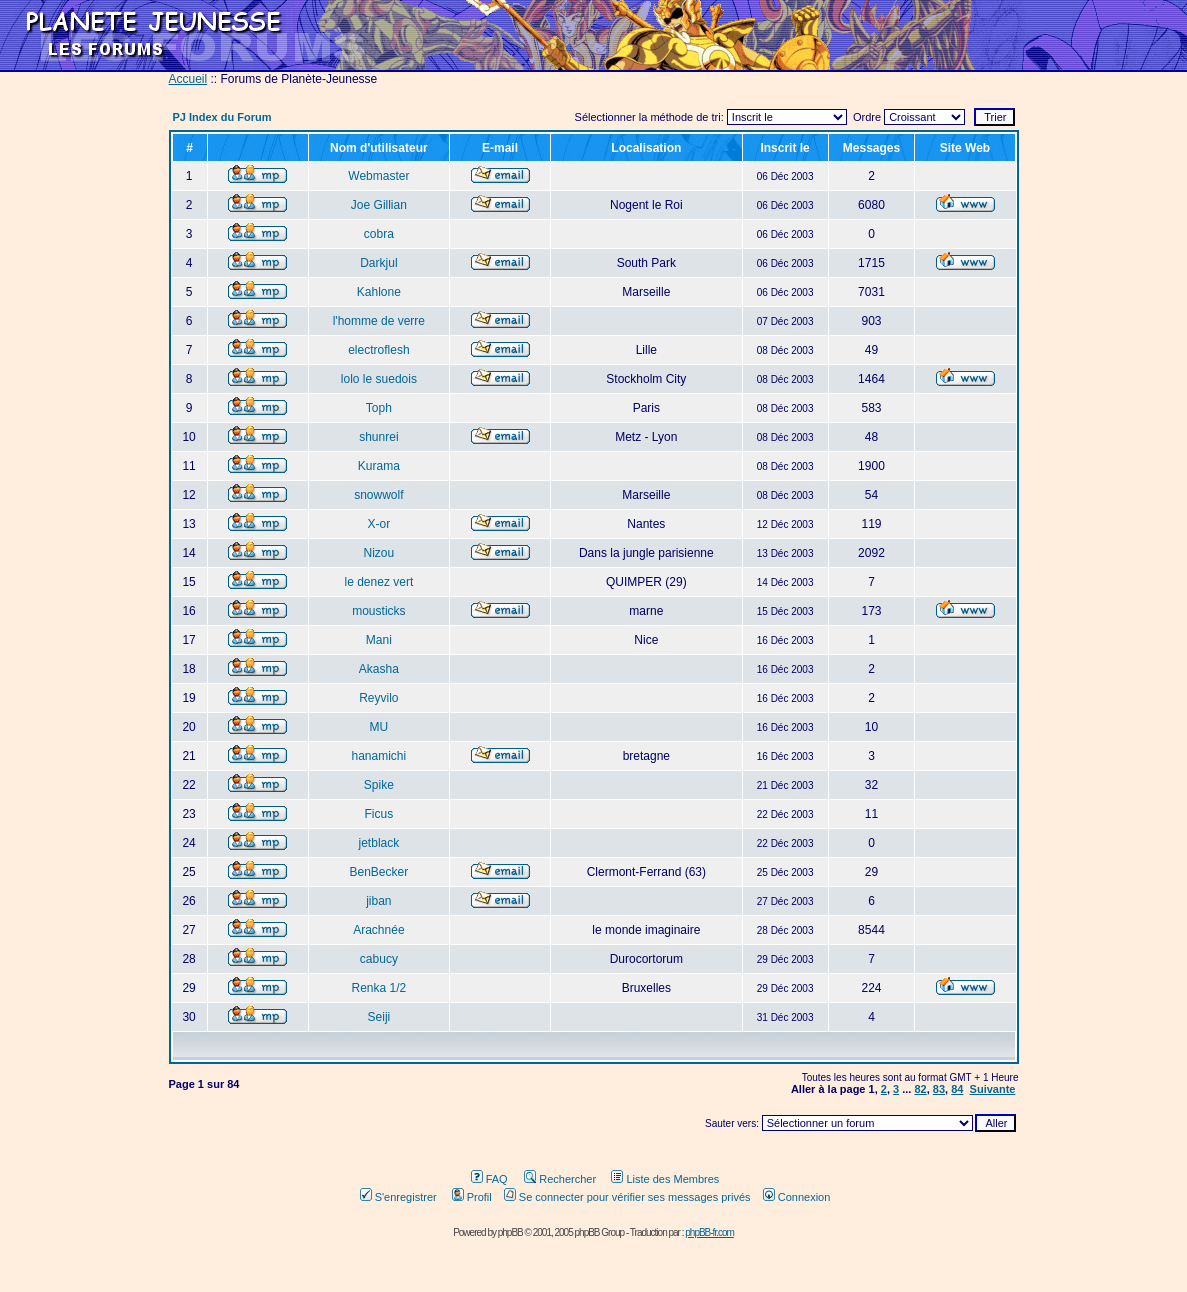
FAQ (489, 1179)
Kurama (379, 466)
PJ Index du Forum (222, 117)
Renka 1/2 (379, 988)
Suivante (993, 1089)
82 (920, 1089)
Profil (472, 1197)
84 (957, 1089)
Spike (379, 785)
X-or (379, 524)
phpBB (510, 1232)
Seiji (379, 1017)
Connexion (797, 1197)
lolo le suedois (379, 379)
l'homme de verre (379, 321)
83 (939, 1089)
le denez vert (379, 582)
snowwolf (378, 495)
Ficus (379, 814)
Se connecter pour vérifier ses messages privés (627, 1197)
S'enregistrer (398, 1197)
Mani (379, 640)
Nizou (379, 553)
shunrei (378, 437)
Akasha (379, 669)
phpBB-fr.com (709, 1232)
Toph (379, 408)
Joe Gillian (379, 205)
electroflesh (378, 350)
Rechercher (560, 1179)
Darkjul (378, 263)
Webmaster (378, 176)
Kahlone (379, 292)
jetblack (379, 843)
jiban (378, 901)
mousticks (378, 611)
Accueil (188, 79)
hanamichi (379, 756)
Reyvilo (378, 698)
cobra (379, 234)
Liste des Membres (665, 1179)
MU (379, 727)
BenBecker (379, 872)
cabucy (379, 959)
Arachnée (378, 930)
